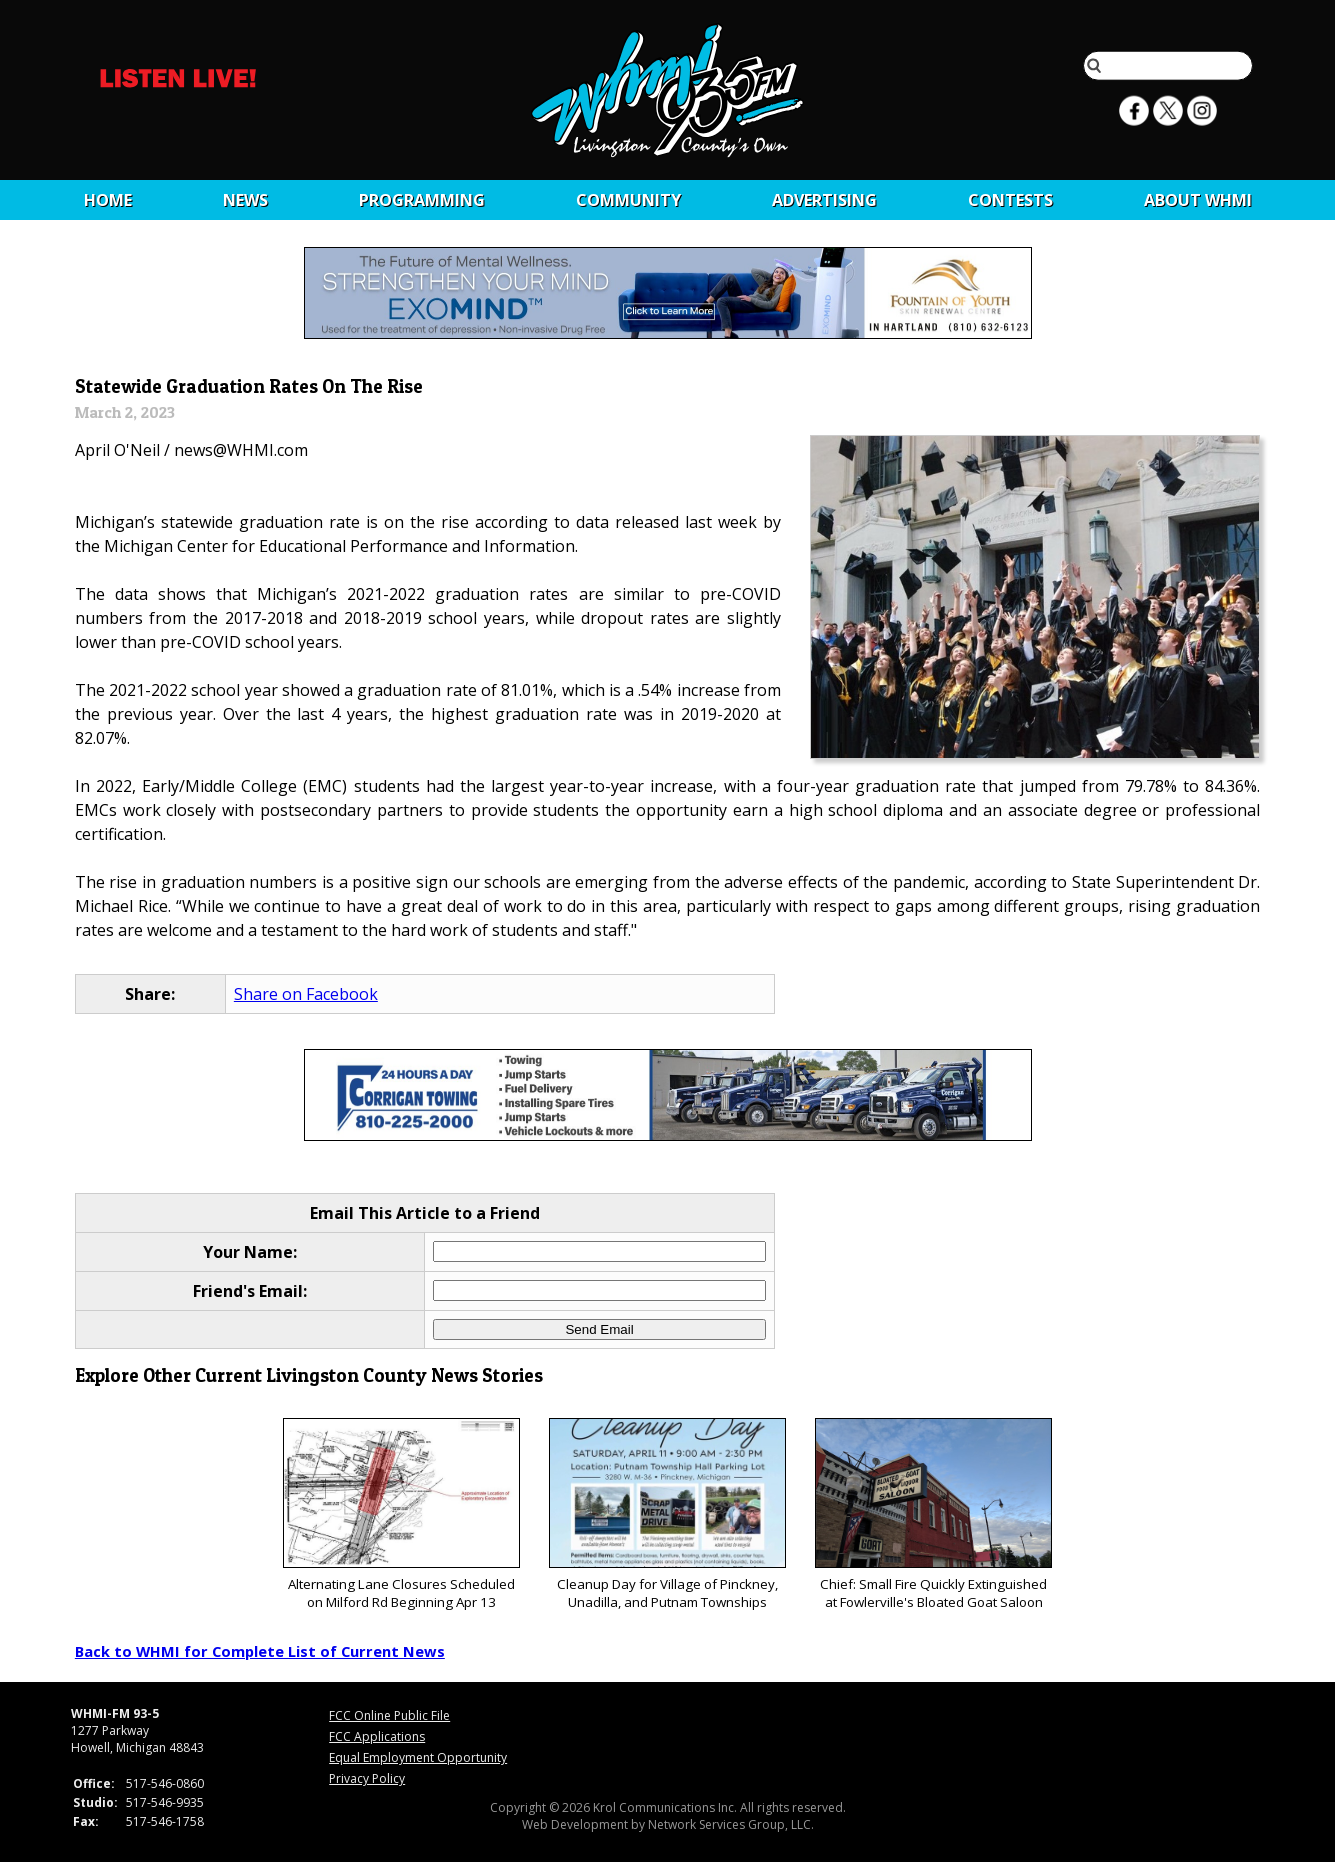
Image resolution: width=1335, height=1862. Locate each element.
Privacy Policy (367, 1778)
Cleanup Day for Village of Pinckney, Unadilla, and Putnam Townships (667, 1514)
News (245, 200)
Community (628, 200)
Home (108, 200)
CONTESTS (1010, 200)
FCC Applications (377, 1736)
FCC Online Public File (389, 1715)
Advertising (824, 200)
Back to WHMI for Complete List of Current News (260, 1651)
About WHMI (1198, 200)
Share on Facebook (306, 994)
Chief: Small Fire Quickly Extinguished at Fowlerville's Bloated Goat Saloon (933, 1514)
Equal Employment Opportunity (418, 1757)
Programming (422, 200)
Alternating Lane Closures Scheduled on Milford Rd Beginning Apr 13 (401, 1514)
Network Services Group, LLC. (731, 1824)
